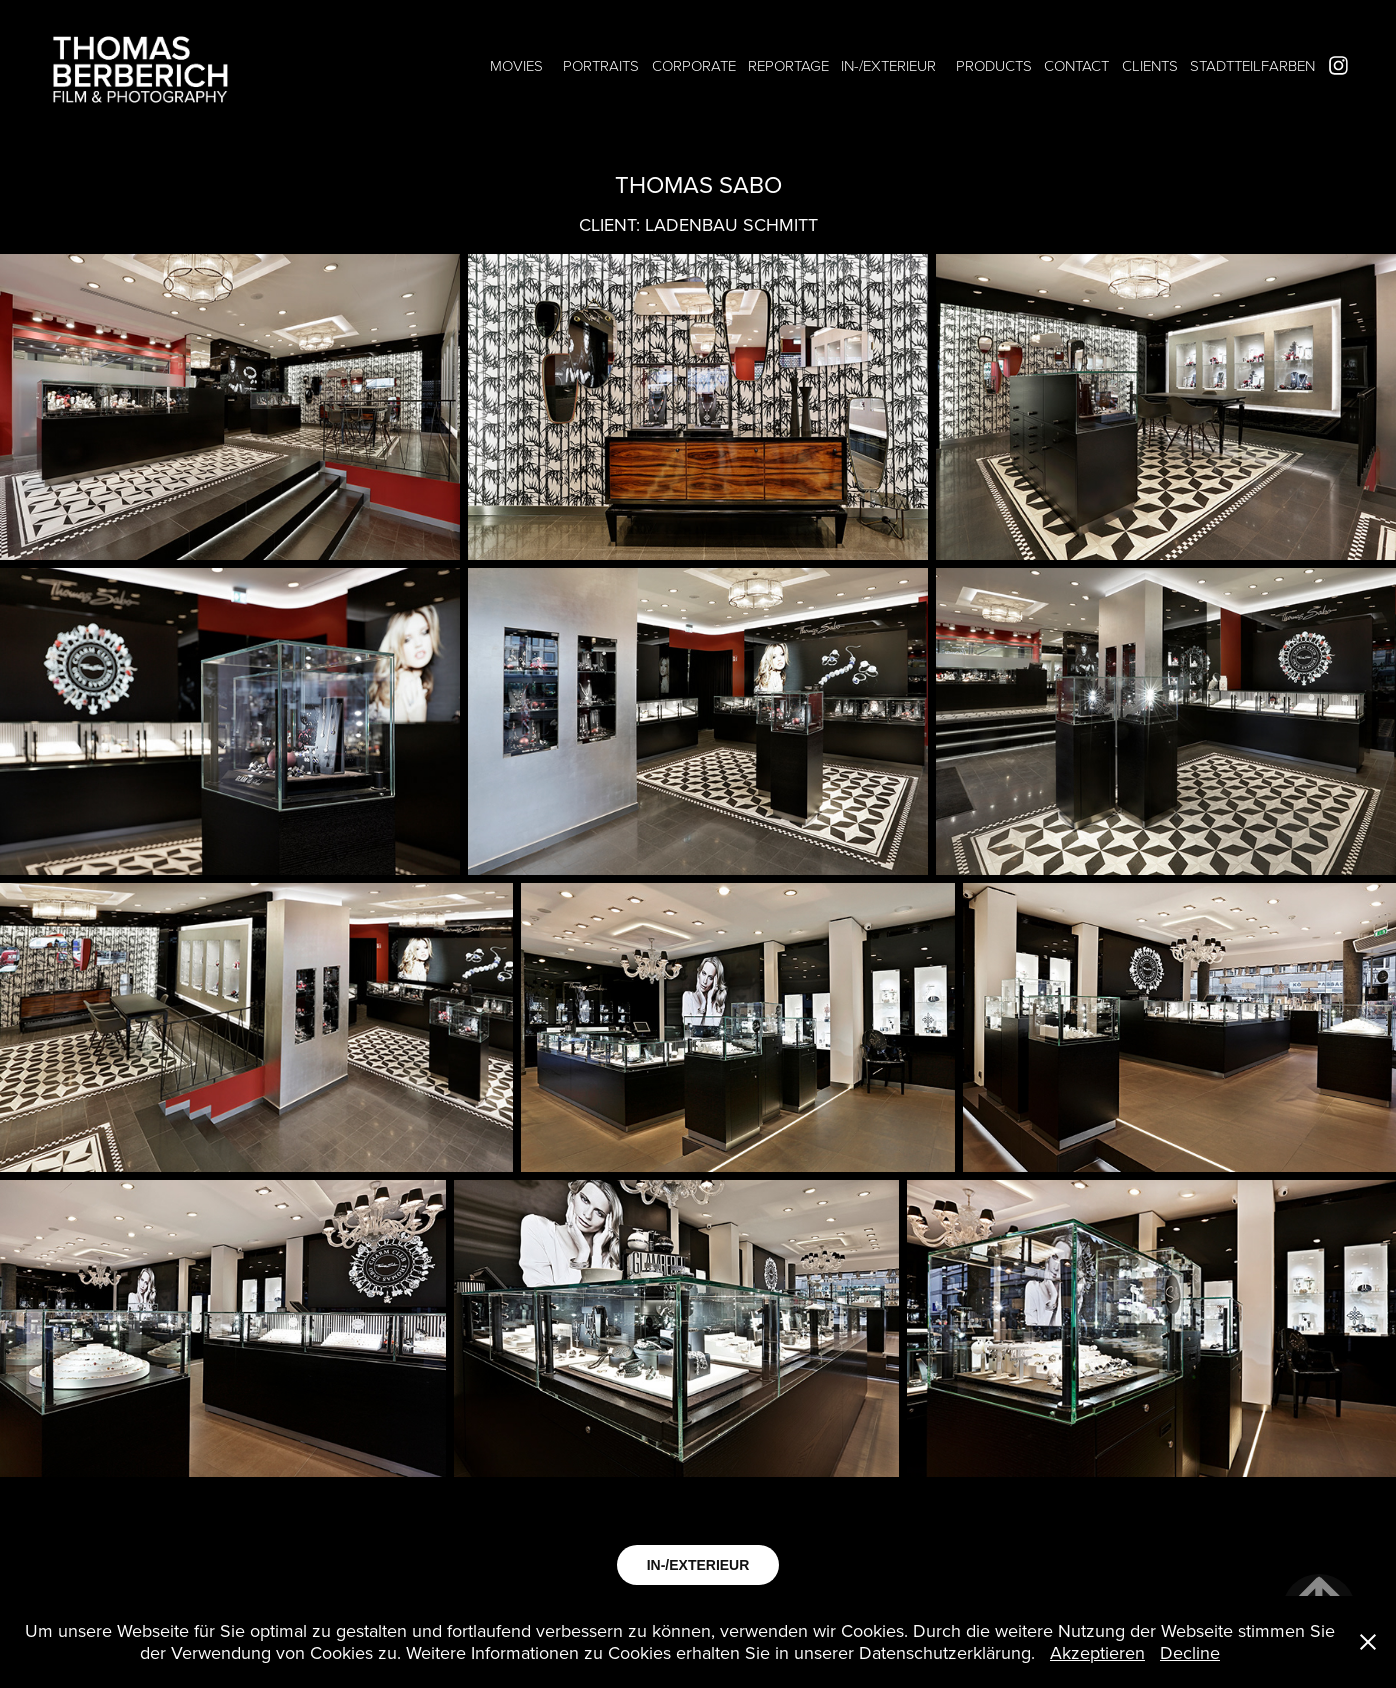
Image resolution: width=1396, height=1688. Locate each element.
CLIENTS (1150, 65)
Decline (1190, 1652)
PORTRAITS (601, 65)
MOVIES (516, 65)
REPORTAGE (788, 65)
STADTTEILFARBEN (1252, 65)
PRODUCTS (994, 65)
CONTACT (1076, 65)
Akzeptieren (1097, 1652)
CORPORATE (694, 65)
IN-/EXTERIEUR (888, 65)
